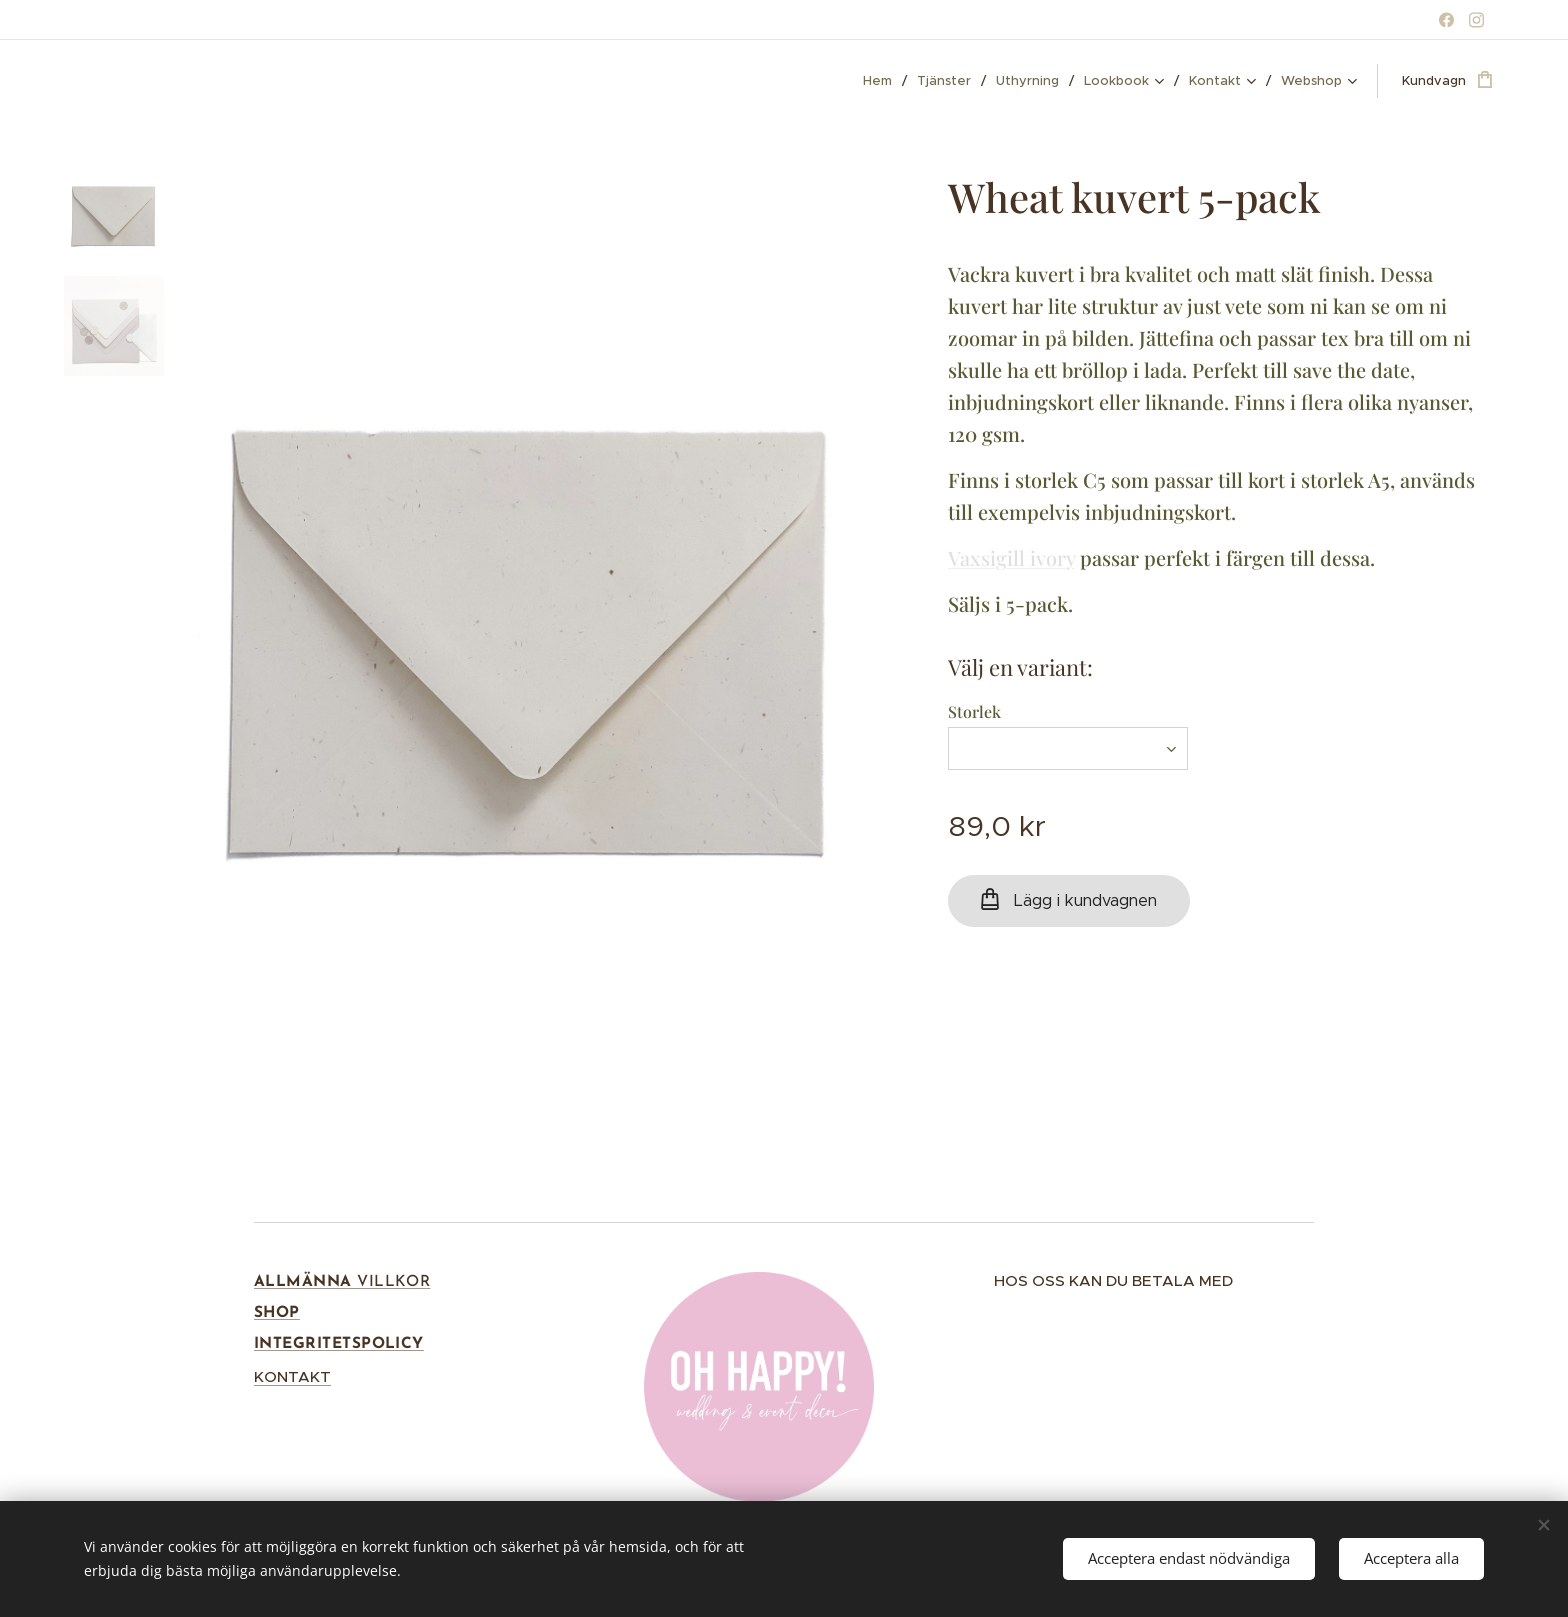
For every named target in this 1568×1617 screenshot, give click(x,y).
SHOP (277, 1313)
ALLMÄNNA (303, 1282)
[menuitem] (882, 81)
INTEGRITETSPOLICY (339, 1344)
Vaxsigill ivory (1011, 557)
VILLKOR (391, 1282)
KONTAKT (292, 1376)
